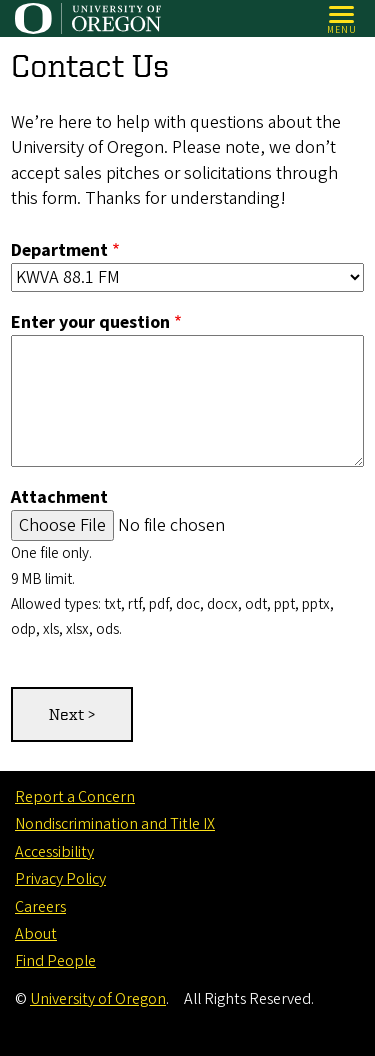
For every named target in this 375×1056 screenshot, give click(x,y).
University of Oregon (98, 999)
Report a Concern (75, 797)
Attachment (59, 498)
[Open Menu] (342, 18)
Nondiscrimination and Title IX (115, 824)
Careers (40, 907)
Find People (55, 961)
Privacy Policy (60, 879)
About (36, 934)
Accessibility (54, 852)
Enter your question (90, 322)
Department (59, 250)
